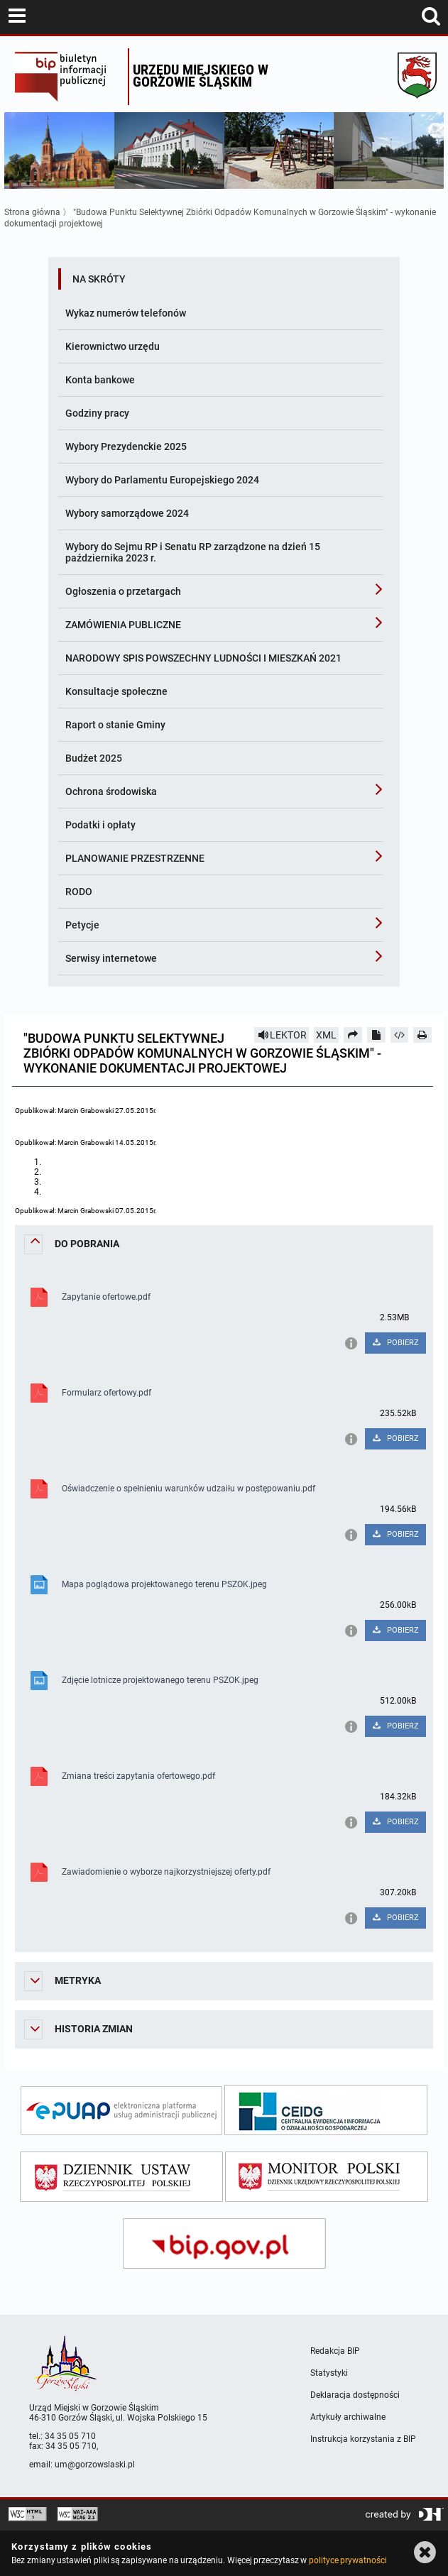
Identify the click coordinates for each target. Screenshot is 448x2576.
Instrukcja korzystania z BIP (363, 2439)
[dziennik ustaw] (121, 2177)
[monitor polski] (326, 2177)
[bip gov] (224, 2243)
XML (326, 1035)
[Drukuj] (422, 1035)
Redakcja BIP (335, 2351)
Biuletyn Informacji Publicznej (67, 76)
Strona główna (32, 212)
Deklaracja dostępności (355, 2395)
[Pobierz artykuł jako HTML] (399, 1035)
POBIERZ (395, 1342)
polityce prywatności (348, 2560)
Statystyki (329, 2373)
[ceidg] (325, 2110)
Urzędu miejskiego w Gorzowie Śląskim (200, 75)
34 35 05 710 (70, 2436)
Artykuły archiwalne (348, 2417)
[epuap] (121, 2110)
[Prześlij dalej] (353, 1035)
